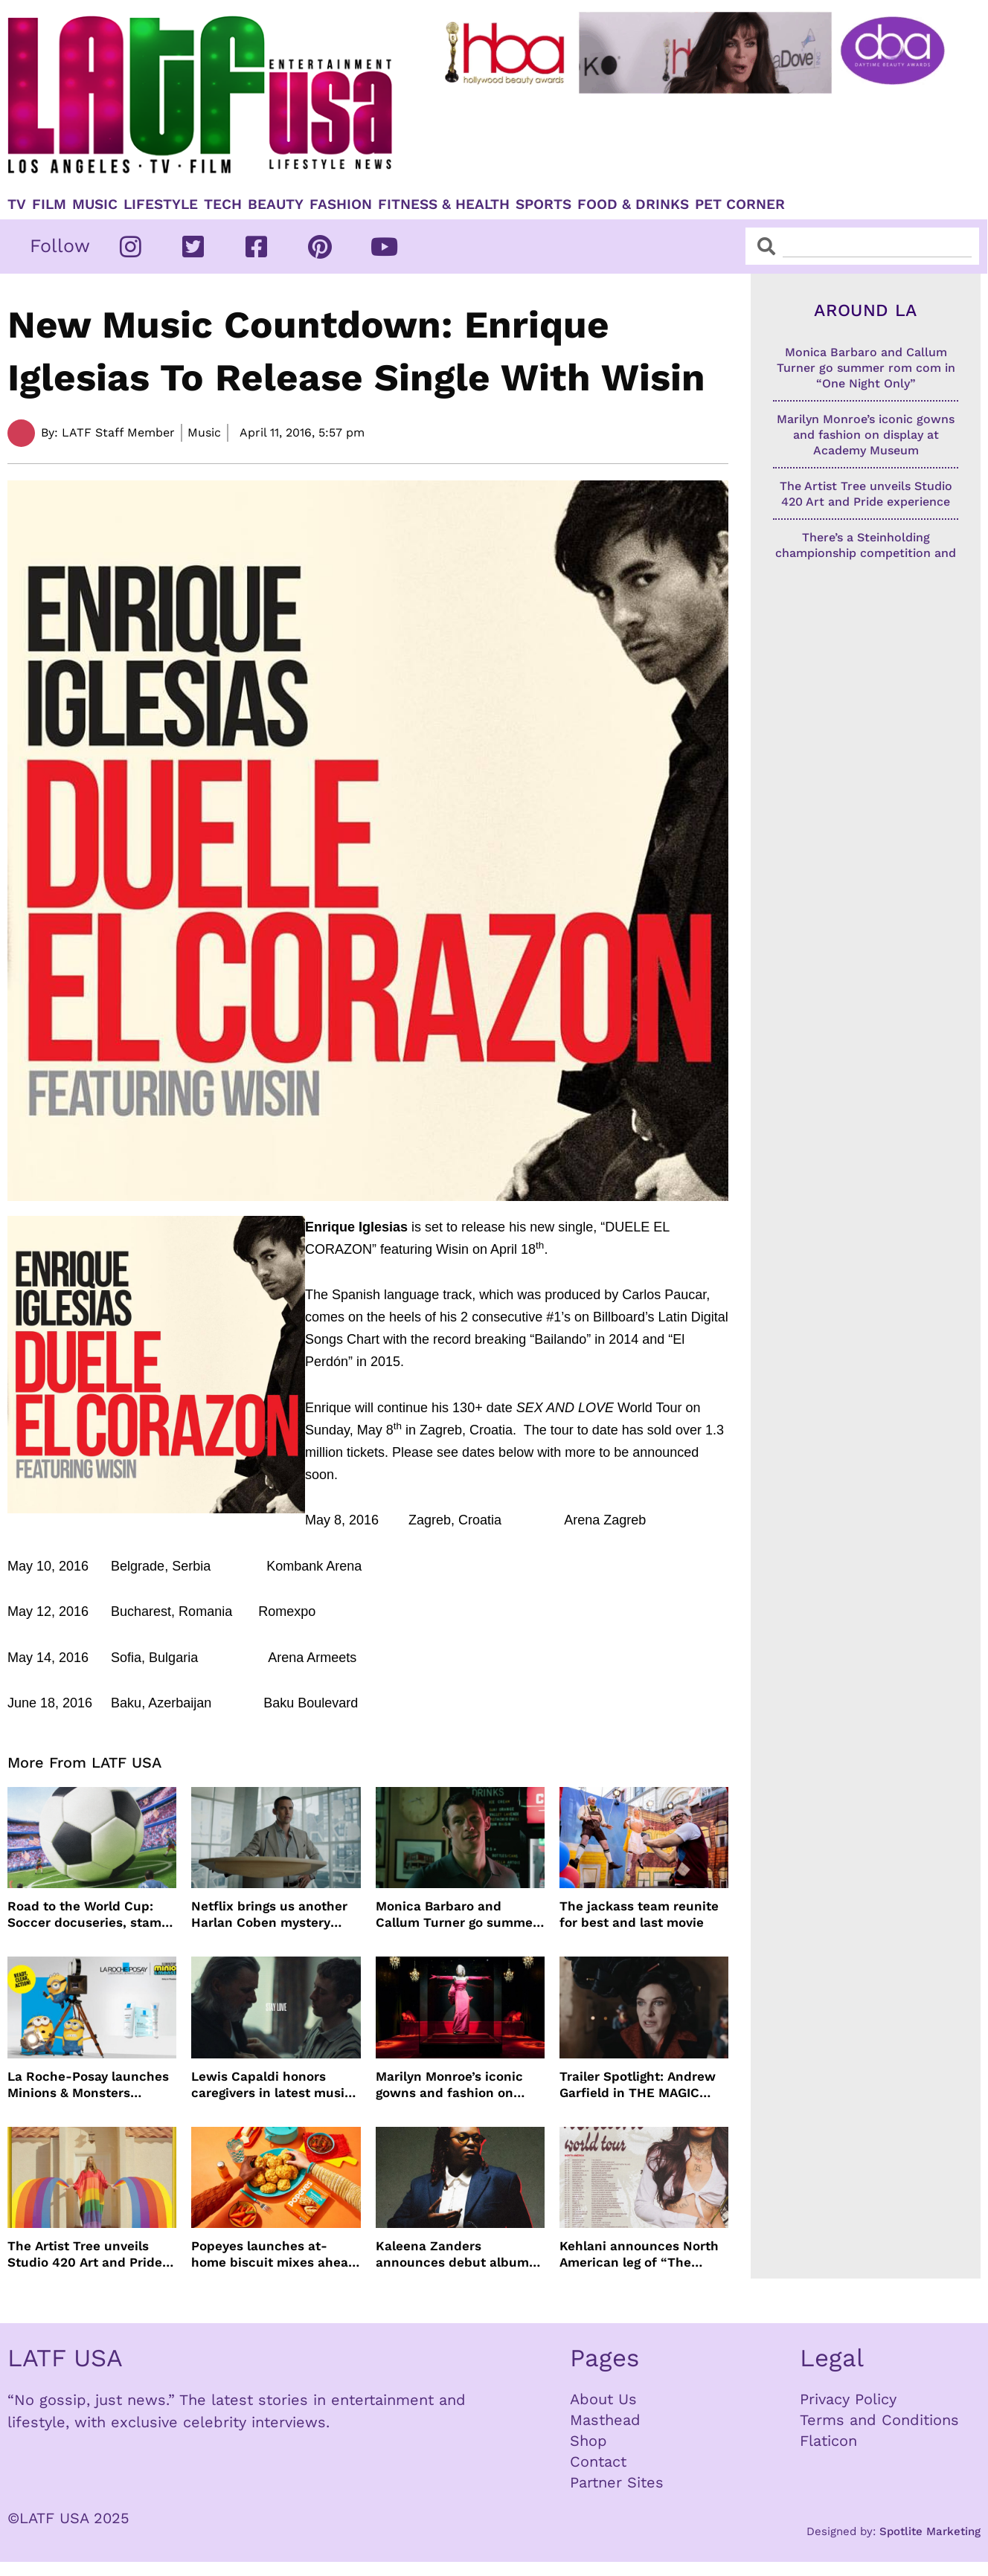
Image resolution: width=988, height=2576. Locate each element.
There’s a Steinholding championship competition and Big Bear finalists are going (865, 553)
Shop (588, 2441)
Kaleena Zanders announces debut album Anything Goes (452, 2254)
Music (95, 204)
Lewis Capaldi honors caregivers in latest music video (271, 2085)
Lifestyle (161, 204)
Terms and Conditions (879, 2420)
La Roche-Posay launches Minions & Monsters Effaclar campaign (88, 2085)
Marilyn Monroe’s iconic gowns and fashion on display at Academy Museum (449, 2085)
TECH (223, 204)
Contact (598, 2461)
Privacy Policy (848, 2399)
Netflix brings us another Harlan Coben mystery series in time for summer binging (272, 1915)
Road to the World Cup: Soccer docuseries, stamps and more (91, 1915)
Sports (543, 204)
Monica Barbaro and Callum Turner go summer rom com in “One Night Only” (457, 1915)
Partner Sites (617, 2482)
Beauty (276, 204)
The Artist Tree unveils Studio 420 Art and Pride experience (84, 2254)
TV (16, 204)
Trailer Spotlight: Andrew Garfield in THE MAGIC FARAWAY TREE (637, 2085)
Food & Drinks (633, 204)
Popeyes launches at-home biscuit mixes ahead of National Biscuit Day (273, 2254)
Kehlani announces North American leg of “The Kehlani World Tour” (639, 2254)
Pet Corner (740, 204)
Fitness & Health (444, 204)
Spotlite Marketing (930, 2531)
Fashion (340, 204)
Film (49, 204)
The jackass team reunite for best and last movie (639, 1914)
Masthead (605, 2420)
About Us (603, 2399)
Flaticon (828, 2441)
